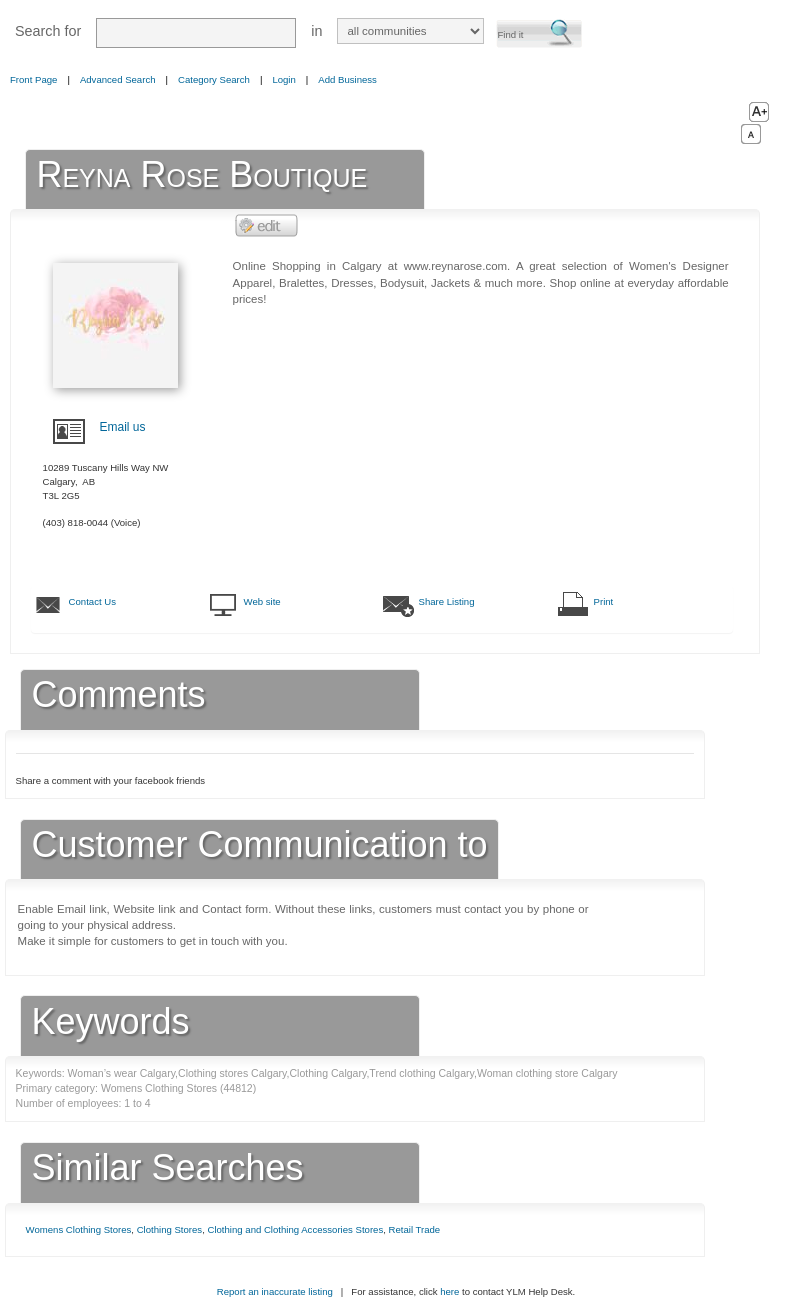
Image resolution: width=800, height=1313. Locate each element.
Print (604, 601)
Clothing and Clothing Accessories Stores (296, 1229)
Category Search (214, 79)
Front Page (33, 79)
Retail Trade (415, 1229)
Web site (262, 601)
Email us (123, 427)
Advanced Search (118, 79)
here (449, 1291)
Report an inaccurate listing (275, 1291)
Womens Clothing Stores (79, 1229)
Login (283, 79)
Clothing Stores (170, 1229)
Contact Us (92, 601)
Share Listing (447, 601)
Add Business (347, 79)
